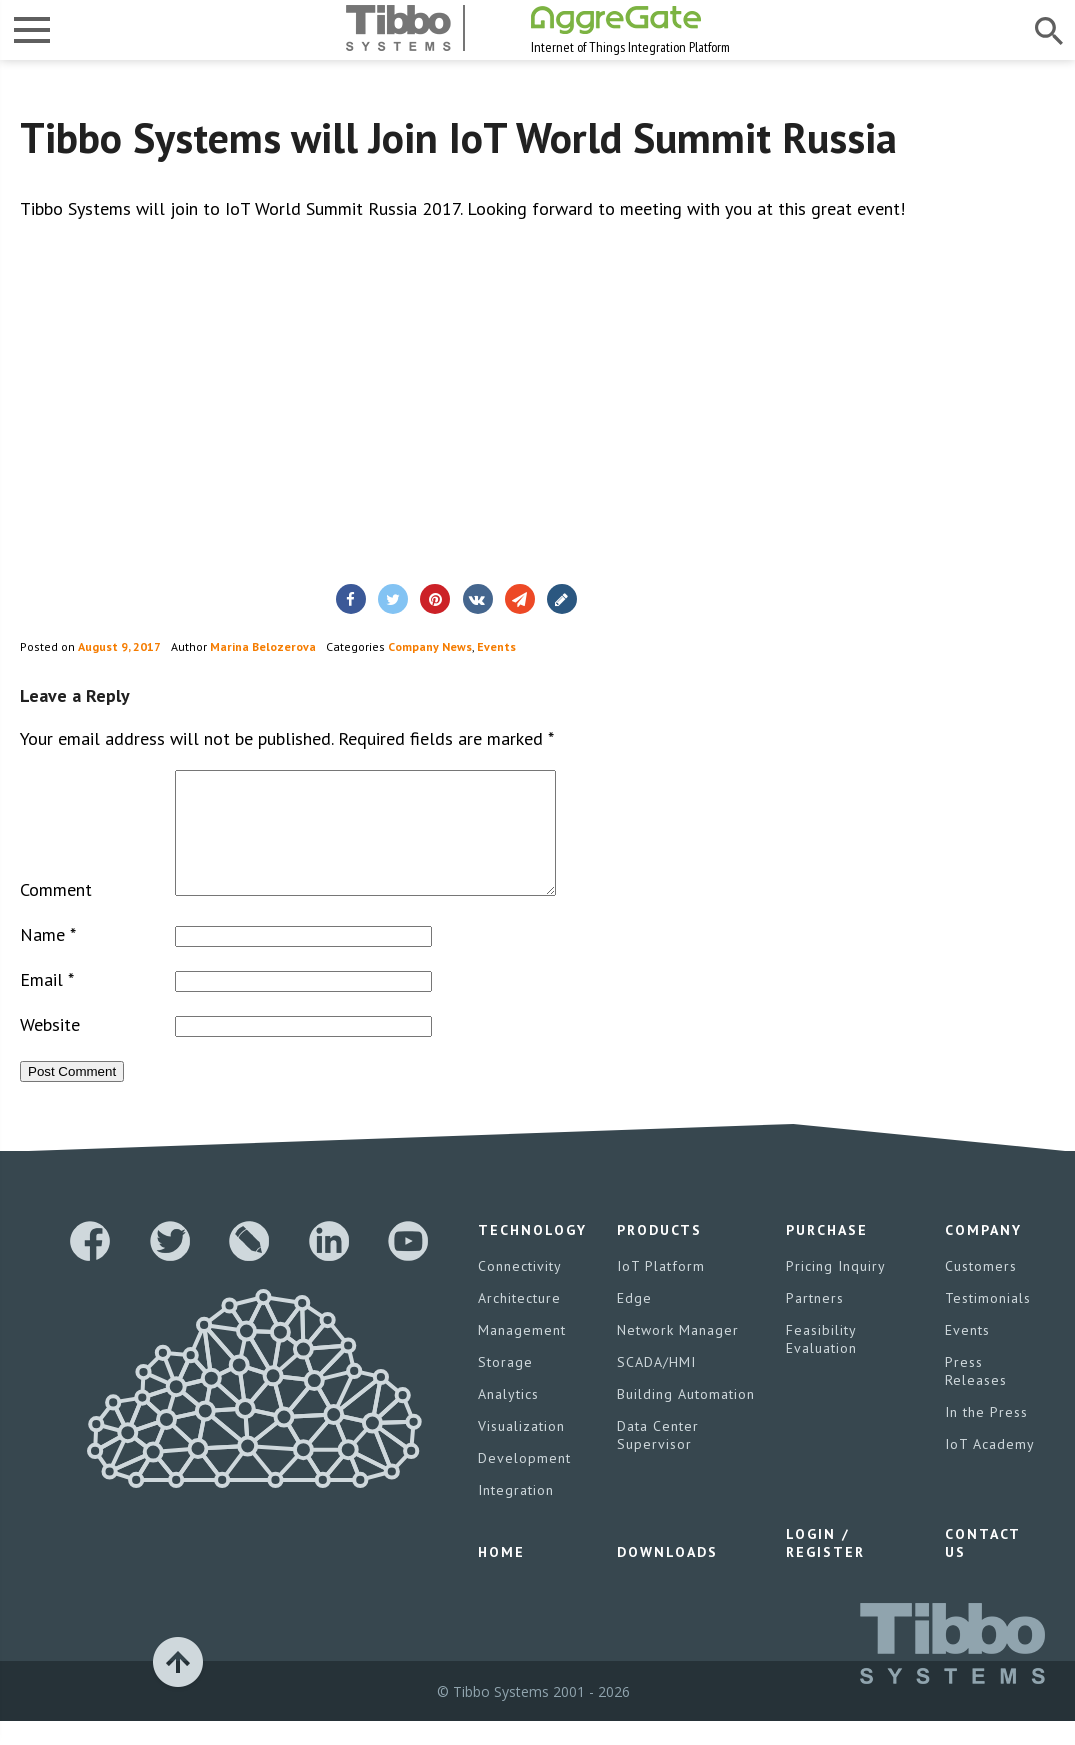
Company (983, 1254)
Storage (505, 1386)
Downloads (667, 1576)
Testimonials (988, 1322)
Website (50, 1048)
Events (496, 646)
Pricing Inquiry (836, 1290)
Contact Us (982, 1567)
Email (47, 1003)
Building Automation (686, 1418)
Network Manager (678, 1354)
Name (48, 958)
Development (524, 1482)
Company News (430, 646)
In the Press (986, 1436)
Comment (56, 913)
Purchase (827, 1254)
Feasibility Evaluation (821, 1363)
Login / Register (825, 1567)
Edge (634, 1322)
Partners (815, 1322)
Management (522, 1354)
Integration (516, 1514)
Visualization (521, 1450)
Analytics (508, 1418)
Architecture (519, 1322)
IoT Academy (990, 1468)
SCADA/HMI (656, 1386)
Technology (532, 1254)
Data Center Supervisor (658, 1459)
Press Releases (976, 1395)
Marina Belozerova (263, 646)
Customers (981, 1290)
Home (501, 1576)
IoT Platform (661, 1290)
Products (659, 1254)
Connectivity (520, 1290)
